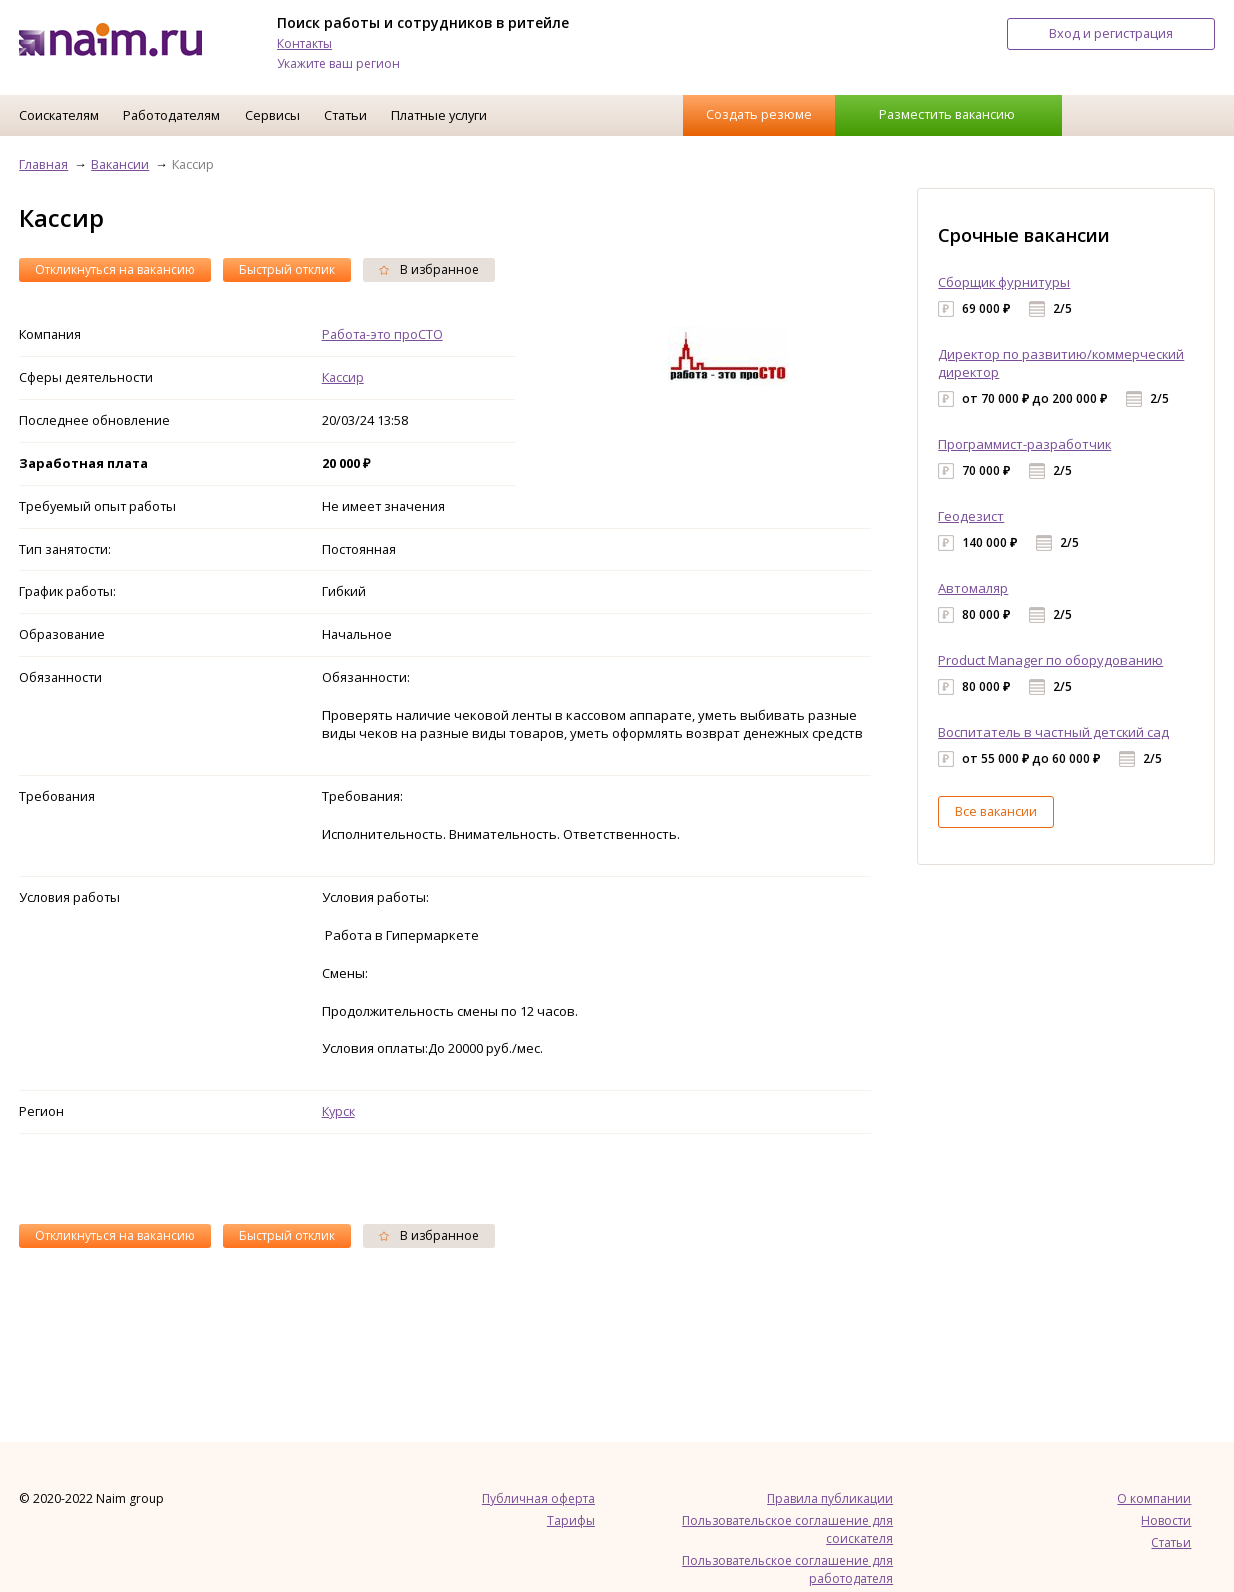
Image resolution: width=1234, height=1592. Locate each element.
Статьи (345, 115)
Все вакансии (996, 811)
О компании (1154, 1498)
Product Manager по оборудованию (1050, 660)
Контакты (304, 43)
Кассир (343, 377)
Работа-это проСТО (382, 334)
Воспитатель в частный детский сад (1053, 732)
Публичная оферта (538, 1498)
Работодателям (171, 115)
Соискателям (59, 115)
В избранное (429, 269)
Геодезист (971, 516)
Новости (1166, 1520)
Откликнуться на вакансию (115, 269)
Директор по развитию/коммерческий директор (1061, 363)
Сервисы (272, 115)
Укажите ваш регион (338, 63)
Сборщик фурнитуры (1004, 282)
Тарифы (571, 1520)
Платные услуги (439, 115)
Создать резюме (759, 114)
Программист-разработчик (1024, 444)
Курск (338, 1111)
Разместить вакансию (947, 114)
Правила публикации (830, 1498)
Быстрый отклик (287, 269)
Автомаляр (973, 588)
